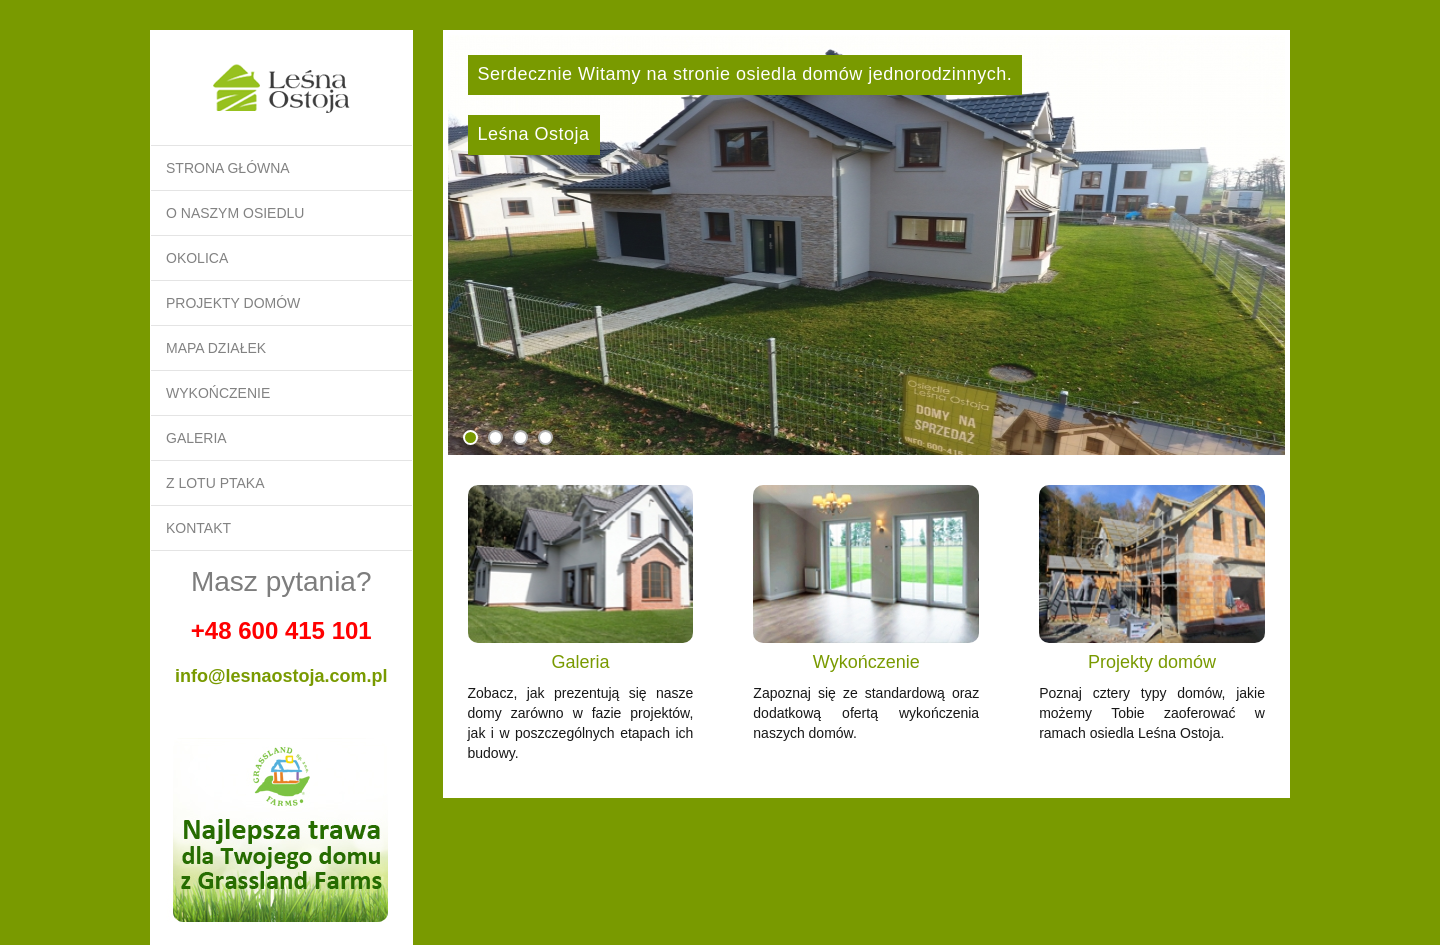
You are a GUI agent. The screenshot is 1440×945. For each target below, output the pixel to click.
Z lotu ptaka (215, 483)
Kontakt (198, 528)
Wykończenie (218, 393)
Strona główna (228, 168)
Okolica (197, 258)
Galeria (196, 438)
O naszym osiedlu (235, 213)
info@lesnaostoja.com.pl (281, 676)
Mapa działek (216, 348)
